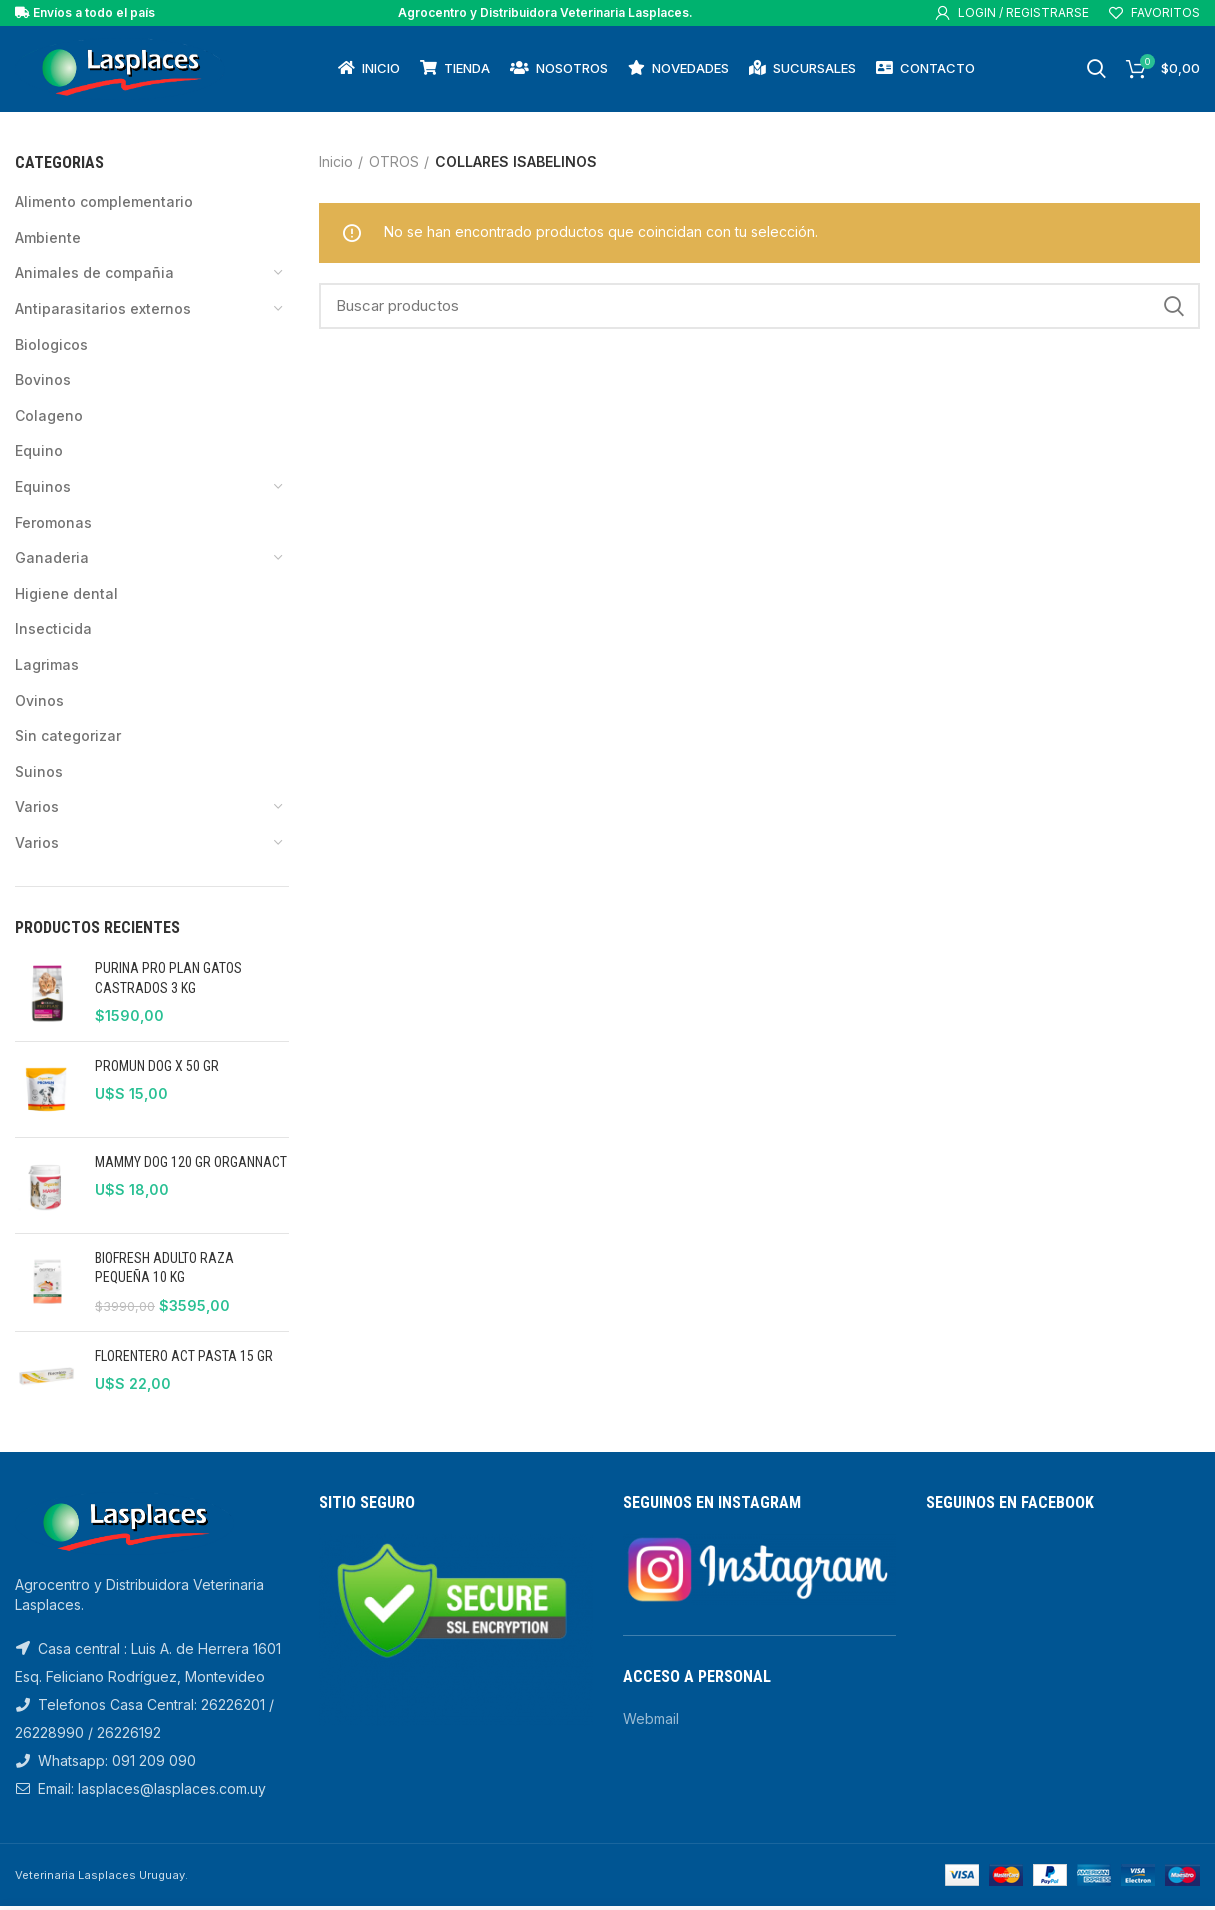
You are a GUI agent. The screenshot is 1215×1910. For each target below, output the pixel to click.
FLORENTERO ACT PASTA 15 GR (184, 1360)
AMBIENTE (48, 241)
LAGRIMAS (47, 668)
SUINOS (39, 775)
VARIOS (37, 810)
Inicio (336, 165)
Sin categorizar (68, 739)
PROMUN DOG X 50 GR (157, 1070)
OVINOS (39, 704)
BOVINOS (43, 383)
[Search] (759, 310)
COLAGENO (49, 419)
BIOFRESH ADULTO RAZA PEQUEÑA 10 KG (164, 1272)
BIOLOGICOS (51, 348)
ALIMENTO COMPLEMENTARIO (104, 205)
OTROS (394, 165)
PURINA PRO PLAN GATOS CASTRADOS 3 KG (168, 982)
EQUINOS (43, 490)
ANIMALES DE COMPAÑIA (94, 277)
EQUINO (39, 455)
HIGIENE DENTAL (66, 597)
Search (1173, 310)
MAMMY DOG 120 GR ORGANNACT (191, 1166)
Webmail (651, 1722)
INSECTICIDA (53, 633)
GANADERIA (52, 561)
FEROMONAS (53, 526)
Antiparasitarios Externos (103, 312)
